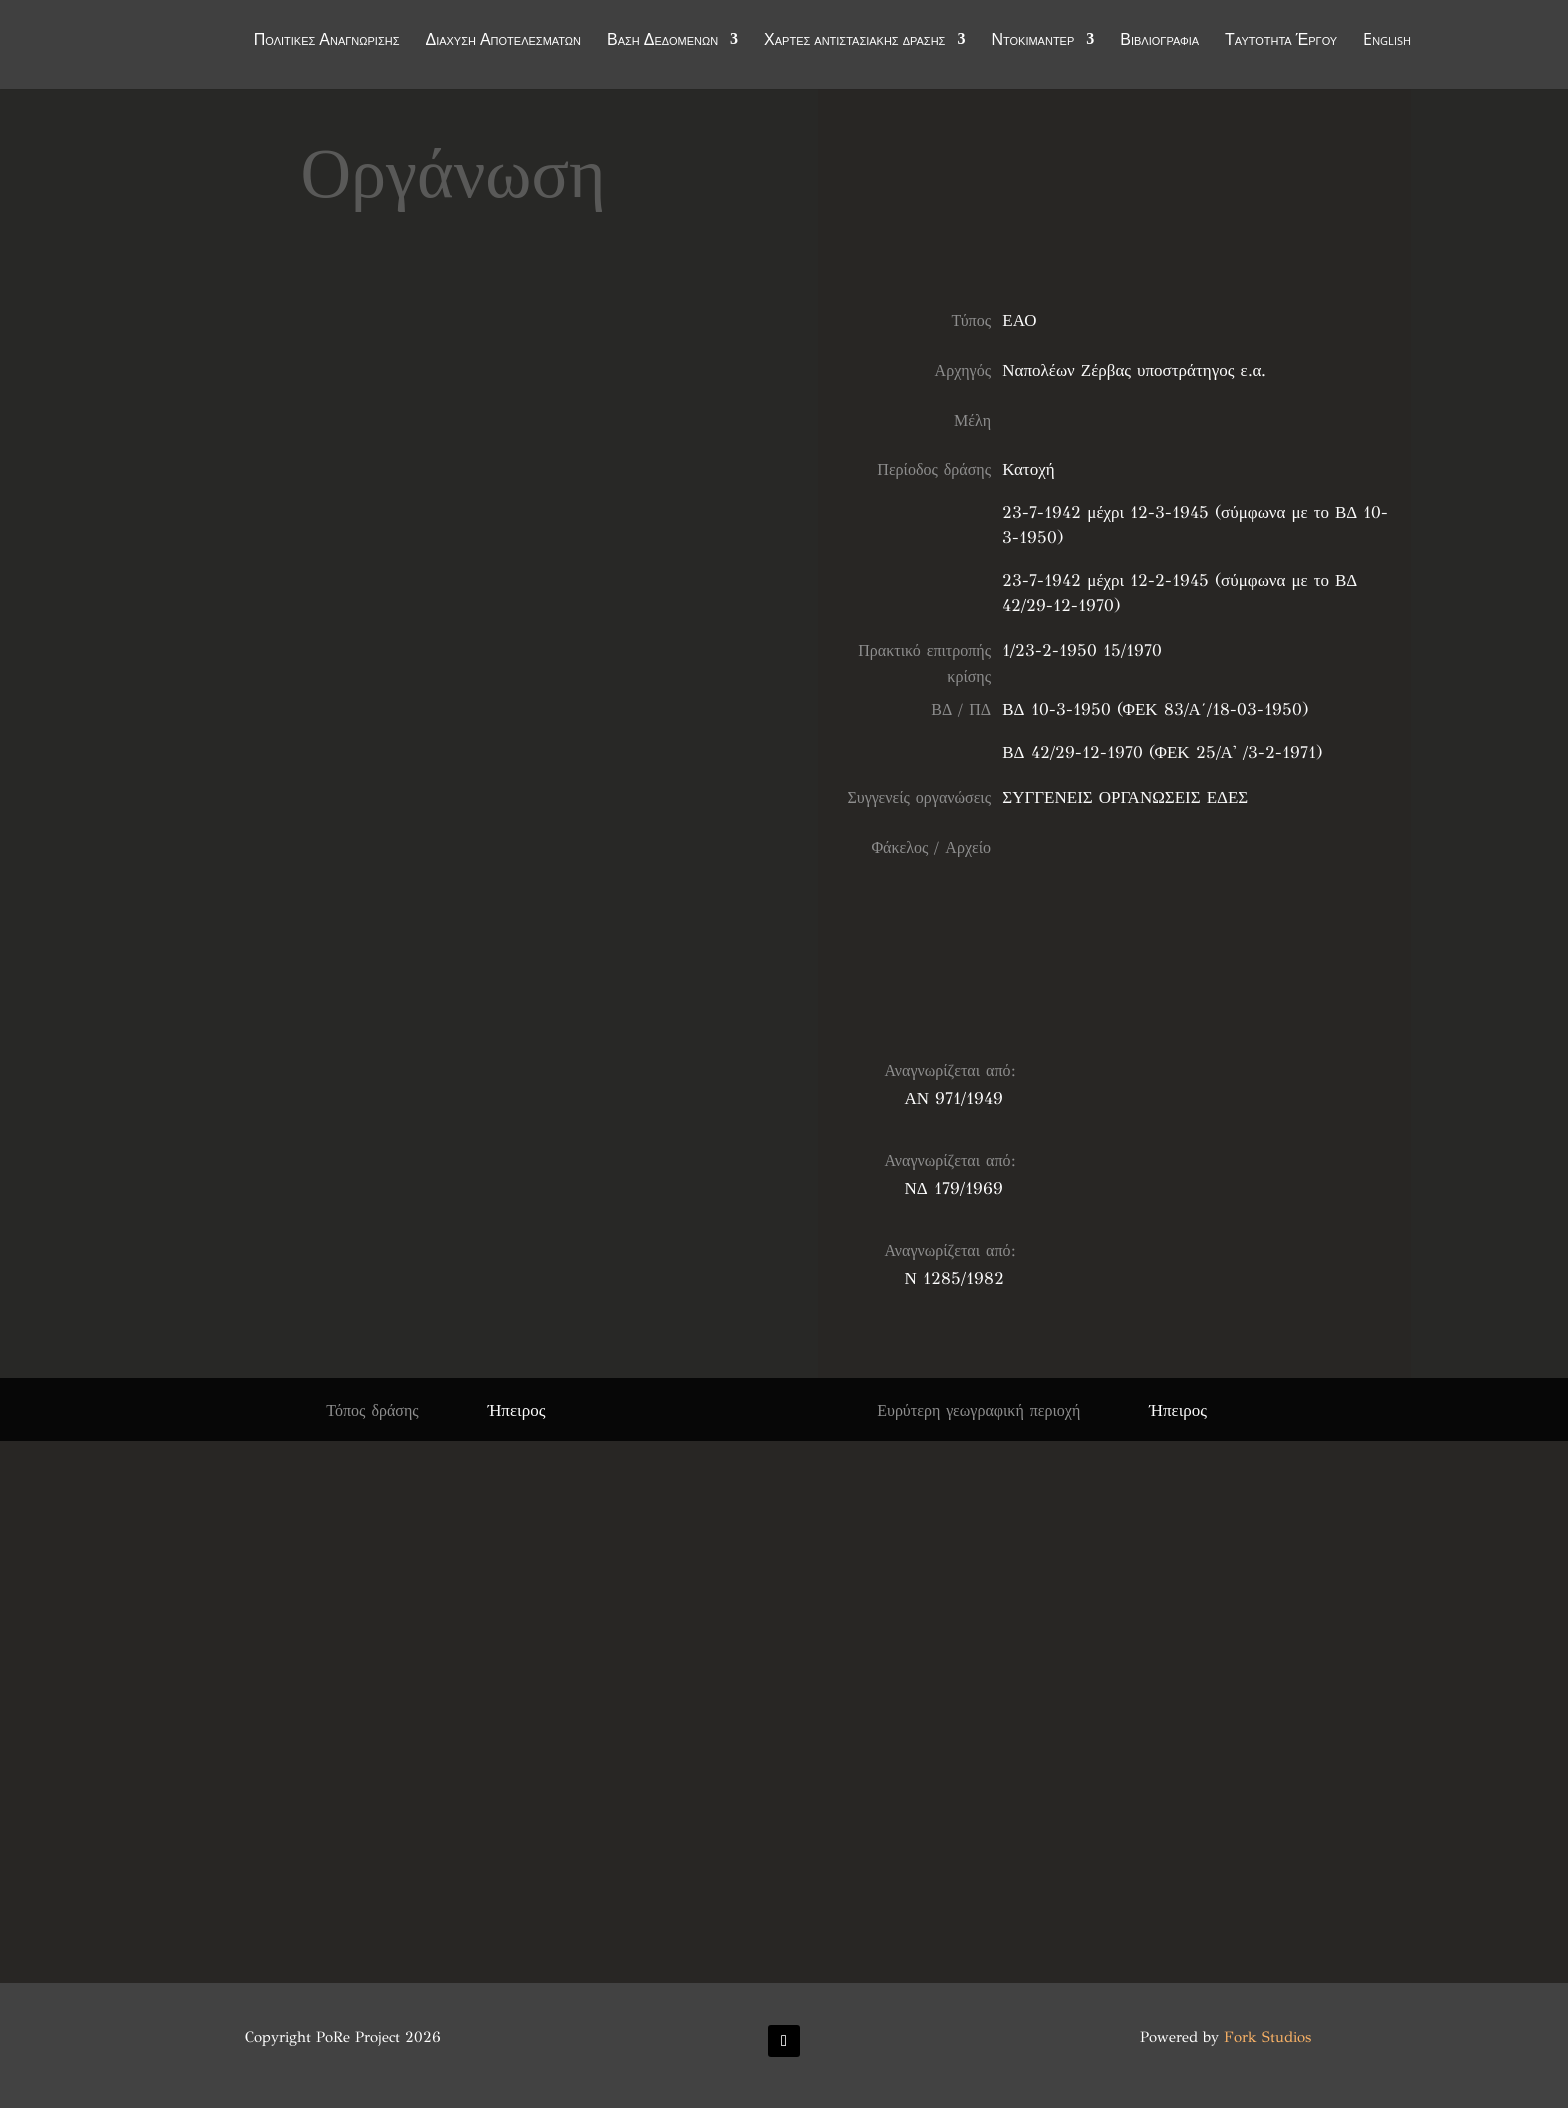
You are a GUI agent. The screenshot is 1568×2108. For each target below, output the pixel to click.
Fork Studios (1267, 2037)
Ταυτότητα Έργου (1281, 42)
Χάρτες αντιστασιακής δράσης (854, 42)
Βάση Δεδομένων (662, 42)
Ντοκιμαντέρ (1032, 42)
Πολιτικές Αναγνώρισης (327, 42)
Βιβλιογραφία (1159, 42)
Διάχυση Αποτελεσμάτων (503, 42)
